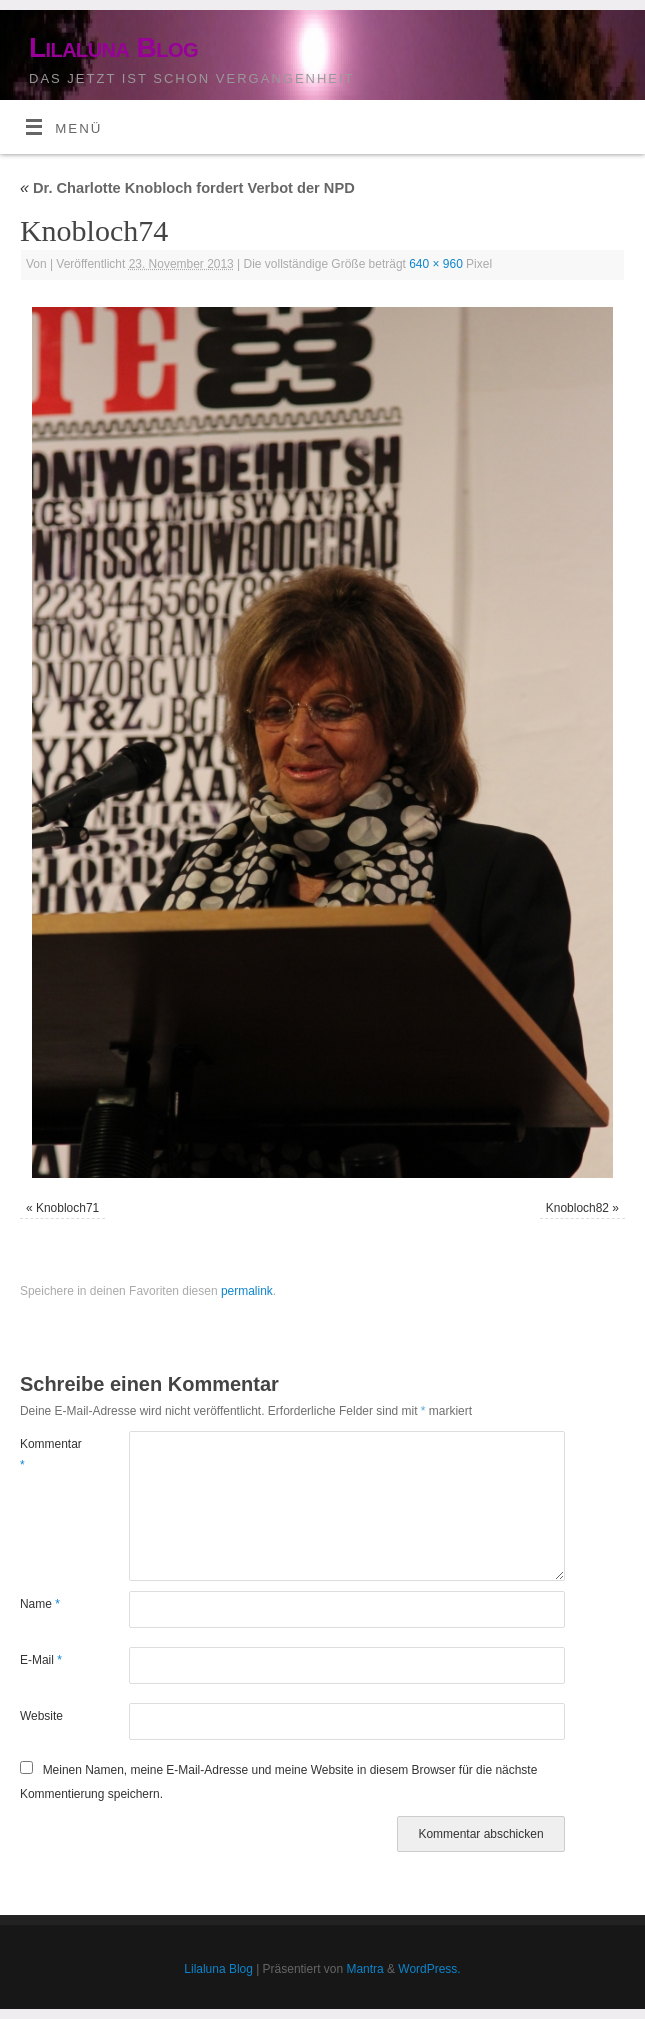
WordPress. (429, 1969)
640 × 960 (436, 264)
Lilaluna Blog (113, 47)
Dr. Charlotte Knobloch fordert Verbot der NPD (187, 188)
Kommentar (47, 1454)
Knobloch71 (67, 1208)
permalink (247, 1291)
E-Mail (41, 1660)
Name (40, 1604)
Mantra (364, 1969)
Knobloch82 (577, 1208)
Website (41, 1716)
